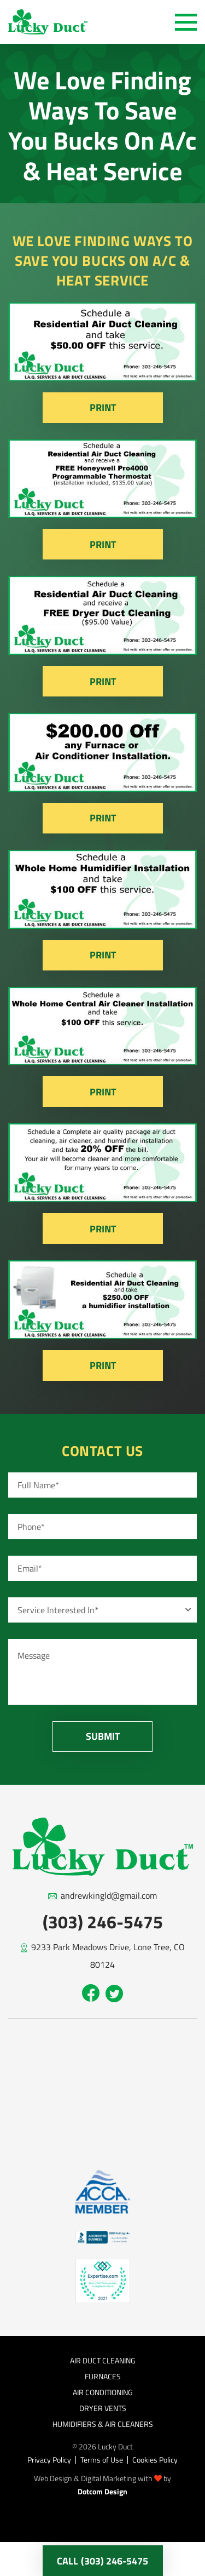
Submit (103, 1736)
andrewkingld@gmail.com (109, 1895)
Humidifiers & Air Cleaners (102, 2424)
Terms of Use (101, 2459)
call (102, 2561)
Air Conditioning (103, 2392)
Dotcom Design (102, 2491)
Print (103, 407)
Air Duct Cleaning (103, 2360)
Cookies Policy (155, 2459)
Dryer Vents (102, 2408)
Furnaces (103, 2376)
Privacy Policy (49, 2459)
